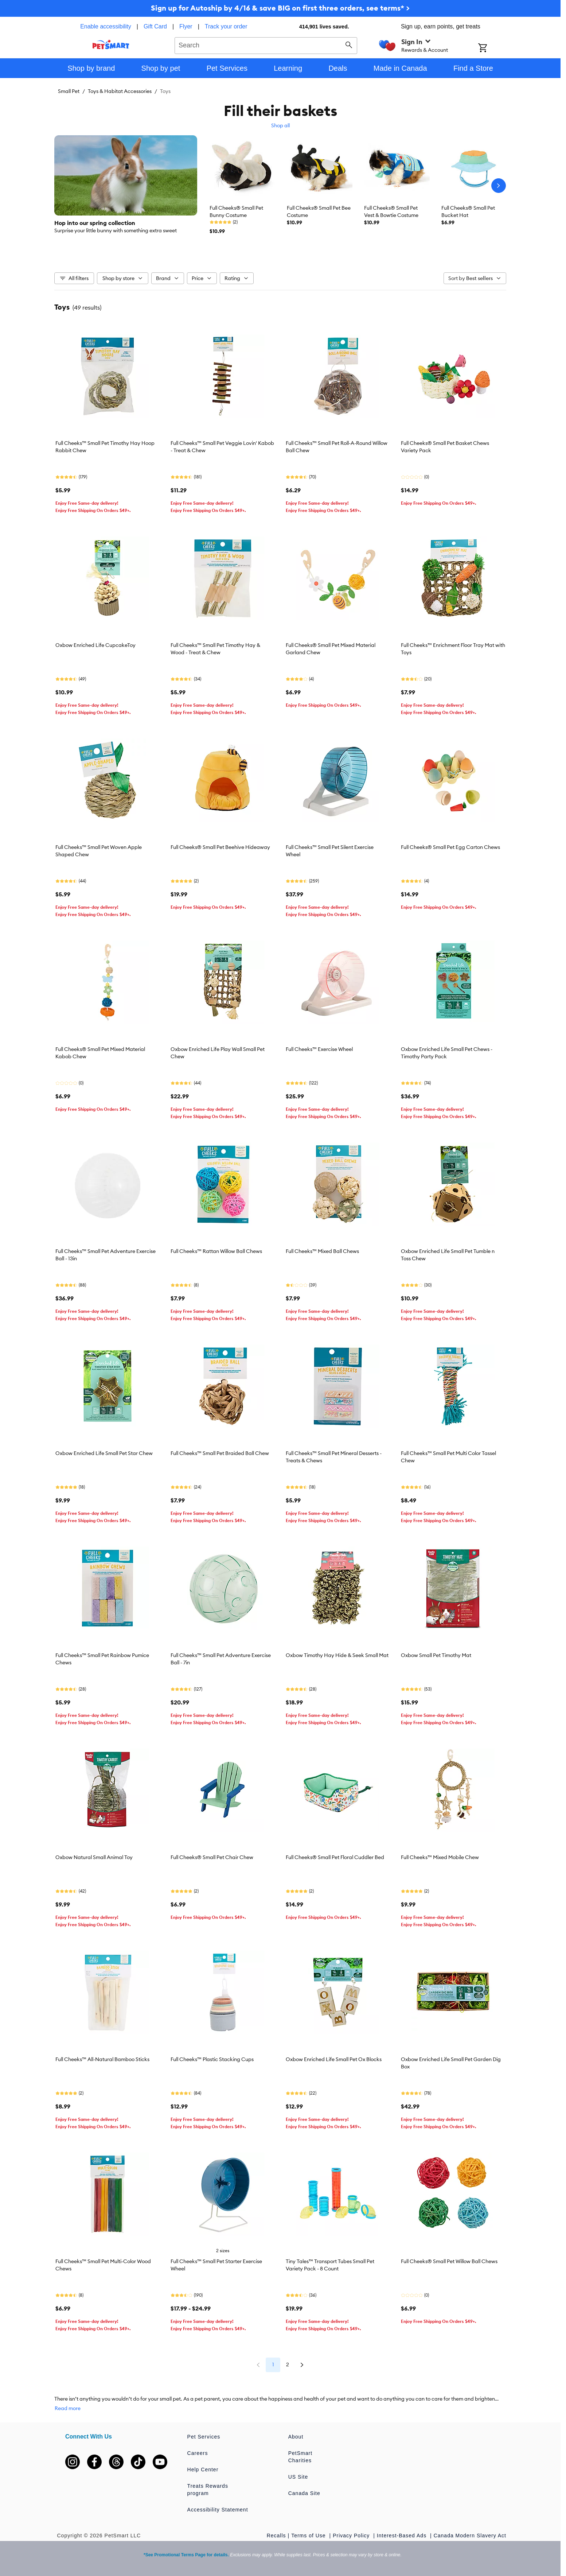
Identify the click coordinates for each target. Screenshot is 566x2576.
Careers (197, 2453)
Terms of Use (309, 2535)
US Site (298, 2477)
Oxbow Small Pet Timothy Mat (436, 1655)
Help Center (203, 2469)
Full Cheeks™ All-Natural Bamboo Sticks (102, 2059)
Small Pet (68, 91)
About (296, 2437)
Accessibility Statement (217, 2510)
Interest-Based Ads (402, 2535)
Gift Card (155, 26)
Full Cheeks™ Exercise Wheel (319, 1049)
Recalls (276, 2535)
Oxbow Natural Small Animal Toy (94, 1857)
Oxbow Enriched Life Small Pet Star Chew (104, 1453)
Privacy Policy (352, 2535)
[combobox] (266, 44)
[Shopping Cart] (492, 48)
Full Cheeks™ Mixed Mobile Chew (440, 1857)
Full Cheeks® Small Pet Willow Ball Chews (449, 2261)
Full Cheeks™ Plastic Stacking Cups (212, 2059)
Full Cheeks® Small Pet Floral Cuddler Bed (335, 1857)
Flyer (185, 26)
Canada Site (304, 2493)
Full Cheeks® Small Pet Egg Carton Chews (450, 847)
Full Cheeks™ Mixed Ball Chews (322, 1251)
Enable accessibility (105, 26)
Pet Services (203, 2437)
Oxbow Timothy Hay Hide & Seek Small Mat (337, 1655)
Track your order (226, 26)
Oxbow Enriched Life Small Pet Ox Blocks (334, 2059)
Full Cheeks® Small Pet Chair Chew (212, 1857)
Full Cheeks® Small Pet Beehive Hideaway (220, 847)
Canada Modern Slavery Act (470, 2535)
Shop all (280, 125)
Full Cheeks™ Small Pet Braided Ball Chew (220, 1453)
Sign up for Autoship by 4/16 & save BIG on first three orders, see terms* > (280, 7)
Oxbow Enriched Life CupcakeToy (95, 645)
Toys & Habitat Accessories (120, 91)
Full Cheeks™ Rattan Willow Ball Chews (216, 1251)
